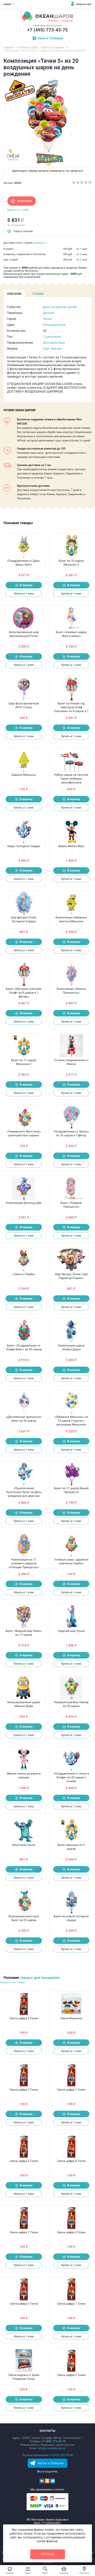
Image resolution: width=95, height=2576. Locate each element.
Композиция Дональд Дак (24, 1203)
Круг (46, 348)
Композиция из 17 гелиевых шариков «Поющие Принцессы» (23, 1563)
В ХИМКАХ (39, 243)
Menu (28, 2573)
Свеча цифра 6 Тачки (23, 2161)
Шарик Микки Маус (71, 846)
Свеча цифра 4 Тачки (71, 2232)
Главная (10, 2573)
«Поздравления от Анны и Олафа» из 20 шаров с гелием (71, 1777)
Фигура (56, 348)
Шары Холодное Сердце (23, 846)
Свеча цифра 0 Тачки (71, 2375)
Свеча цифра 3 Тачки (23, 2089)
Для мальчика (54, 342)
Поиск (45, 2573)
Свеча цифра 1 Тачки (71, 2089)
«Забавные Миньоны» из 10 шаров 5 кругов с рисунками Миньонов (71, 1420)
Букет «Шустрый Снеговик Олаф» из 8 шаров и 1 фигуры (24, 992)
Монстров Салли (23, 1845)
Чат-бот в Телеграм (50, 2463)
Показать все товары (12, 1982)
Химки (7, 4)
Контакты (84, 2573)
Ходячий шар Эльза (71, 1631)
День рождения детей (60, 307)
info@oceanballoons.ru (51, 2448)
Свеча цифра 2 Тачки (23, 2232)
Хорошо (47, 2554)
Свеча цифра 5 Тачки (23, 2303)
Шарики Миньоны (24, 775)
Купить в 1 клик (18, 210)
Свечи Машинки (71, 2018)
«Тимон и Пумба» (23, 1274)
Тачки (47, 319)
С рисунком (52, 336)
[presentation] (14, 293)
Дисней (48, 313)
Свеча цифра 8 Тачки (71, 2161)
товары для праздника (40, 1977)
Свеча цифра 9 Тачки (23, 2018)
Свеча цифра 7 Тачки (71, 2303)
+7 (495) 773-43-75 (47, 30)
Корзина (64, 2573)
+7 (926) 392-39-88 (61, 2455)
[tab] (14, 293)
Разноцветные (54, 325)
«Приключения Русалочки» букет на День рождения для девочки (23, 1492)
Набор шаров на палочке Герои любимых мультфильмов (71, 778)
